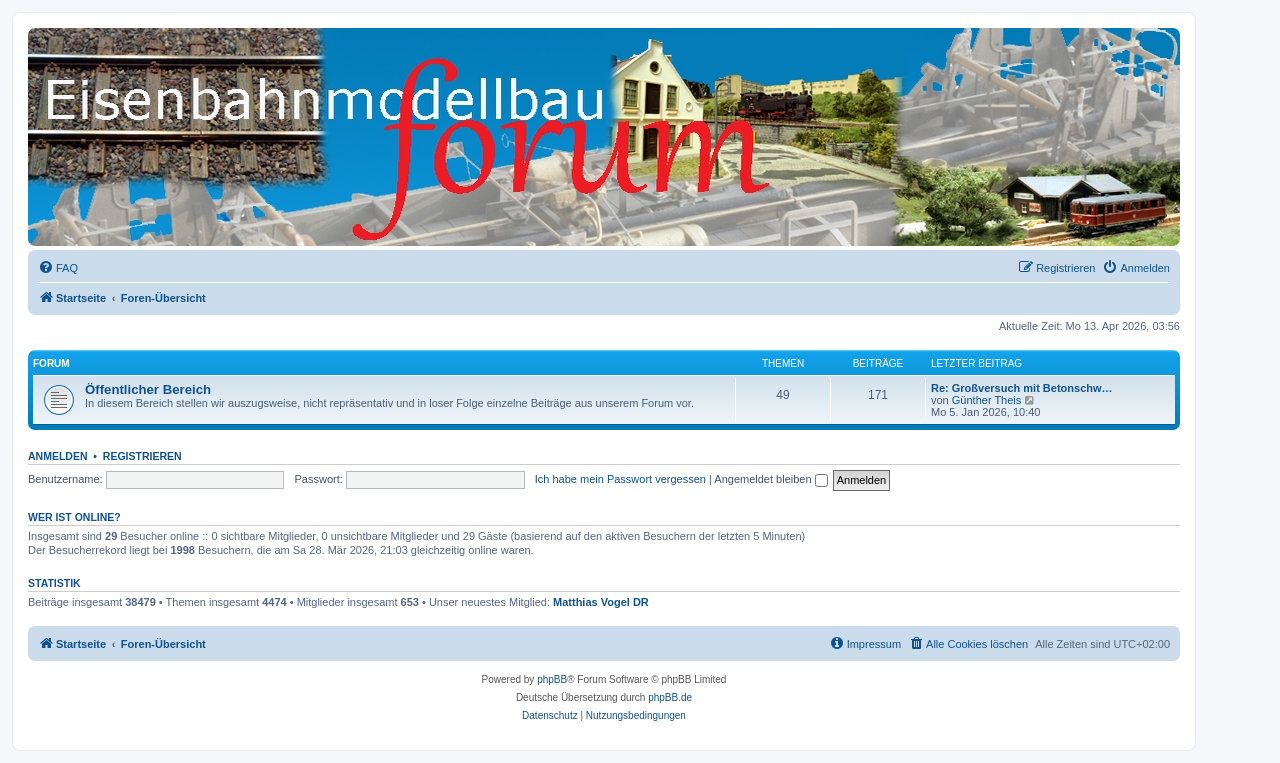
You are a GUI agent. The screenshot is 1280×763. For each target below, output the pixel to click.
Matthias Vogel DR (601, 602)
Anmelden (58, 456)
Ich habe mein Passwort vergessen (620, 479)
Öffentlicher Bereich (148, 389)
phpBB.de (670, 697)
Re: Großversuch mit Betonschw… (1022, 388)
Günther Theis (987, 400)
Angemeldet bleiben (770, 479)
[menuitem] (58, 268)
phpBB (552, 679)
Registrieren (142, 456)
